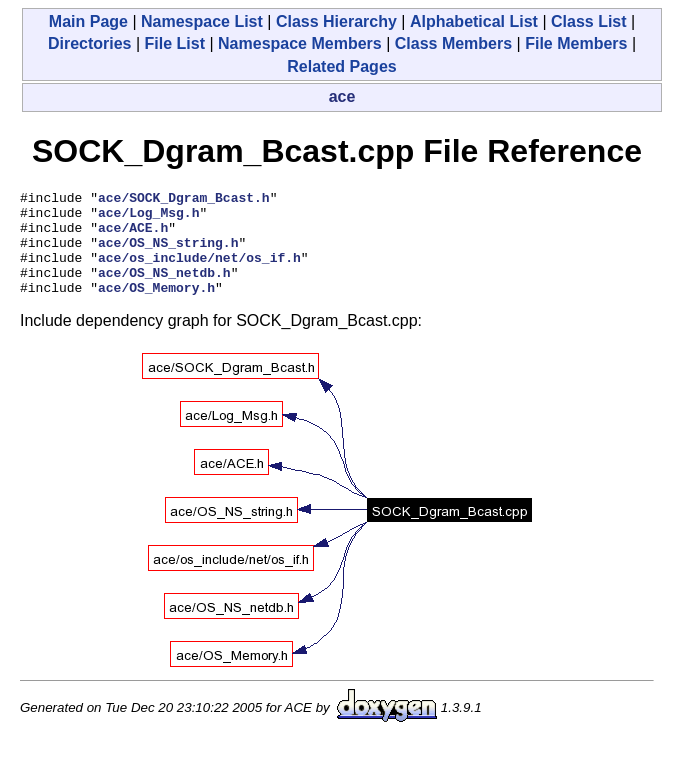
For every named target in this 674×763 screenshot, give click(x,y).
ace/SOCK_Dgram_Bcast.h (184, 200)
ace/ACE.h (133, 236)
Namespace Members (300, 43)
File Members (576, 43)
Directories (90, 43)
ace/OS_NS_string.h (168, 254)
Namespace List (202, 21)
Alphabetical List (474, 21)
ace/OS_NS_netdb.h (164, 290)
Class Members (453, 43)
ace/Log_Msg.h (148, 218)
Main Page (88, 21)
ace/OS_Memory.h (156, 308)
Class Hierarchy (336, 21)
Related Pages (341, 66)
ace (342, 96)
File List (175, 43)
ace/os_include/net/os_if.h (199, 272)
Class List (589, 21)
